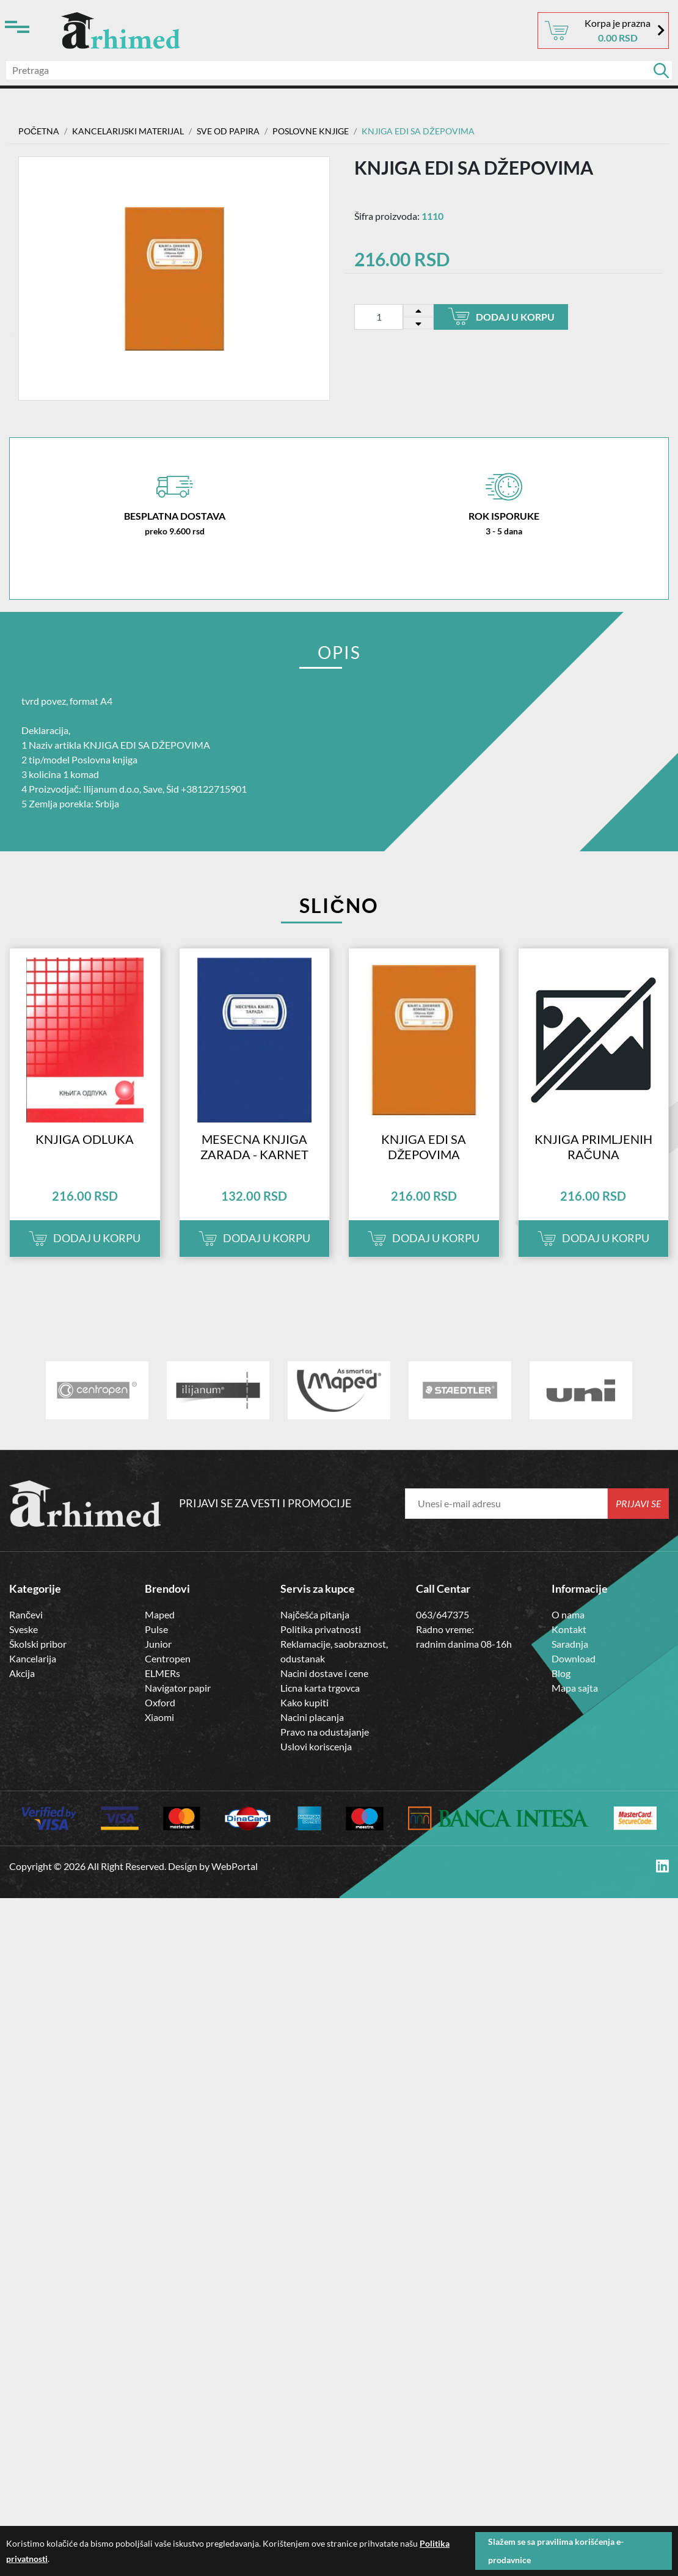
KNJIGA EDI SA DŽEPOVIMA (423, 1147)
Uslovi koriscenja (316, 1746)
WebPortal (234, 1866)
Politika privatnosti (320, 1629)
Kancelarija (32, 1658)
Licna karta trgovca (320, 1688)
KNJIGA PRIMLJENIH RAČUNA (593, 1147)
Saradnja (570, 1644)
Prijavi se (639, 1503)
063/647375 (442, 1614)
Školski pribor (38, 1644)
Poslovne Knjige (310, 131)
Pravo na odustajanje (324, 1731)
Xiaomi (159, 1717)
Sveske (23, 1629)
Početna (38, 131)
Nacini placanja (312, 1717)
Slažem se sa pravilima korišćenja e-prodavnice (556, 2550)
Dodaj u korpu (501, 316)
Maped (160, 1614)
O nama (568, 1614)
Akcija (22, 1673)
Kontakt (569, 1629)
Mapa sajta (575, 1688)
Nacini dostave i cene (324, 1673)
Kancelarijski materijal (128, 131)
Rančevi (26, 1614)
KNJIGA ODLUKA (84, 1139)
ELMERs (162, 1673)
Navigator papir (178, 1688)
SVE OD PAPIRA (228, 131)
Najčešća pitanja (314, 1614)
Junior (158, 1644)
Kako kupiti (304, 1702)
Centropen (168, 1658)
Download (574, 1658)
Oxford (160, 1702)
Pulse (156, 1629)
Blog (561, 1673)
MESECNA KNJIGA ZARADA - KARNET (254, 1147)
